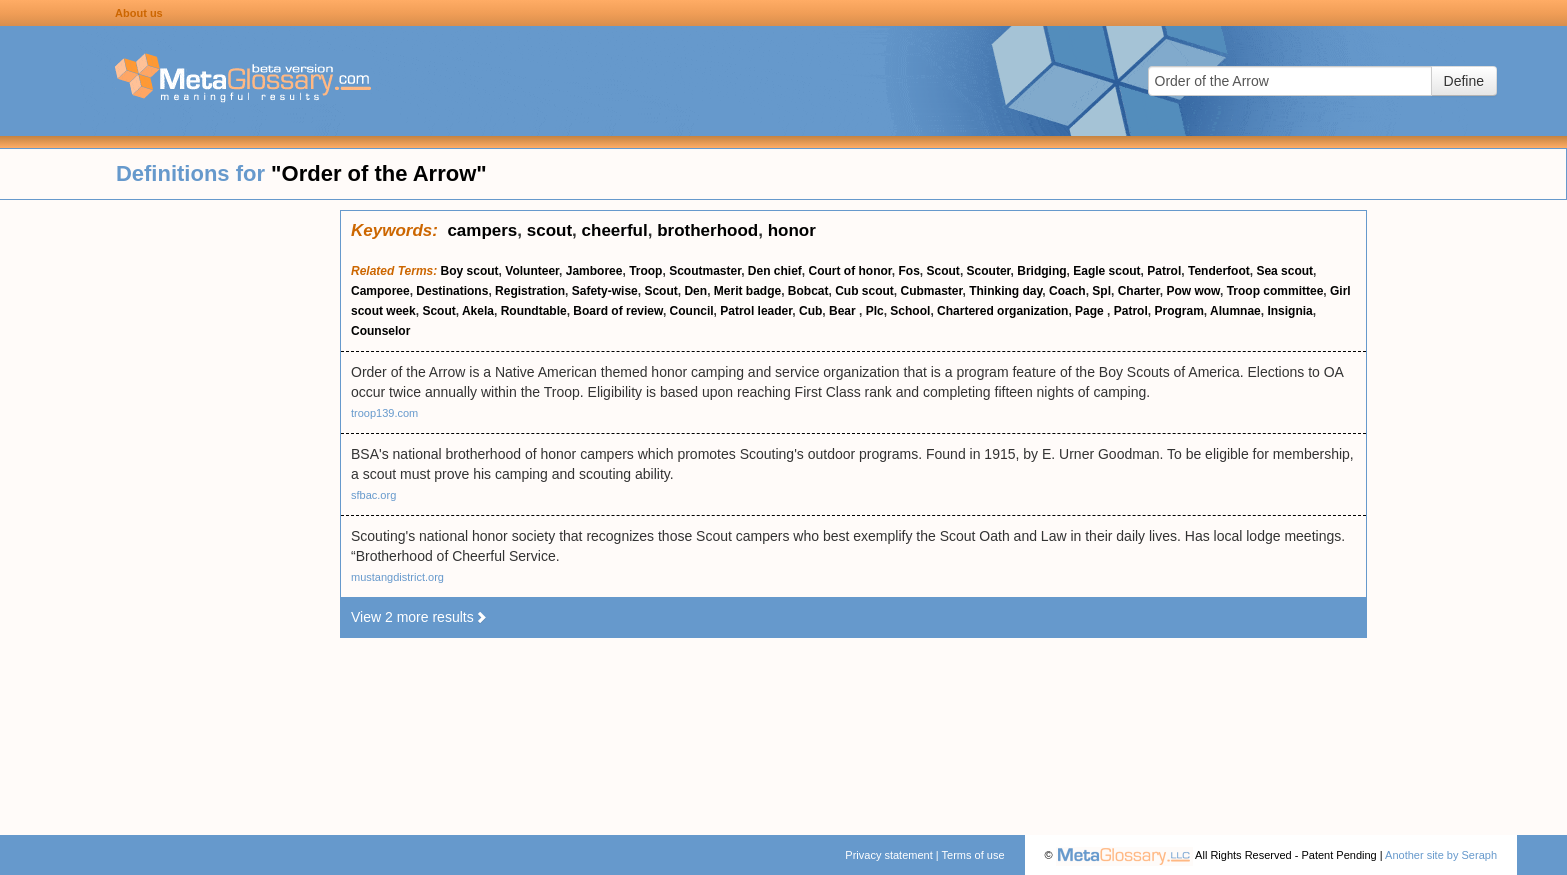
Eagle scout (1106, 271)
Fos (909, 271)
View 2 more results (419, 617)
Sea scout (1284, 271)
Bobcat (808, 291)
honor (792, 230)
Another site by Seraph (1441, 855)
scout (549, 230)
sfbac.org (373, 495)
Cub (810, 311)
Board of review (618, 311)
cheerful (615, 230)
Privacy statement (888, 855)
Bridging (1041, 271)
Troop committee (1275, 291)
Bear (844, 311)
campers (482, 230)
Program (1178, 311)
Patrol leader (756, 311)
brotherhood (707, 230)
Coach (1067, 291)
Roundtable (534, 311)
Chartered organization (1002, 311)
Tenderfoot (1219, 271)
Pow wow (1193, 291)
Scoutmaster (705, 271)
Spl (1101, 291)
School (910, 311)
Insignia (1289, 311)
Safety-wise (605, 291)
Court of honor (850, 271)
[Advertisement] (170, 510)
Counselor (380, 331)
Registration (530, 291)
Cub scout (864, 291)
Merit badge (747, 291)
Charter (1139, 291)
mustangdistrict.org (397, 577)
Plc (875, 311)
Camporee (380, 291)
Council (692, 311)
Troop (645, 271)
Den (695, 291)
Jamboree (594, 271)
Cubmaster (932, 291)
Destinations (452, 291)
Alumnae (1235, 311)
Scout (943, 271)
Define (1464, 81)
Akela (478, 311)
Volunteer (532, 271)
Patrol (1164, 271)
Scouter (989, 271)
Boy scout (470, 271)
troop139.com (384, 413)
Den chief (775, 271)
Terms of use (973, 855)
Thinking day (1005, 291)
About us (139, 13)
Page (1091, 311)
